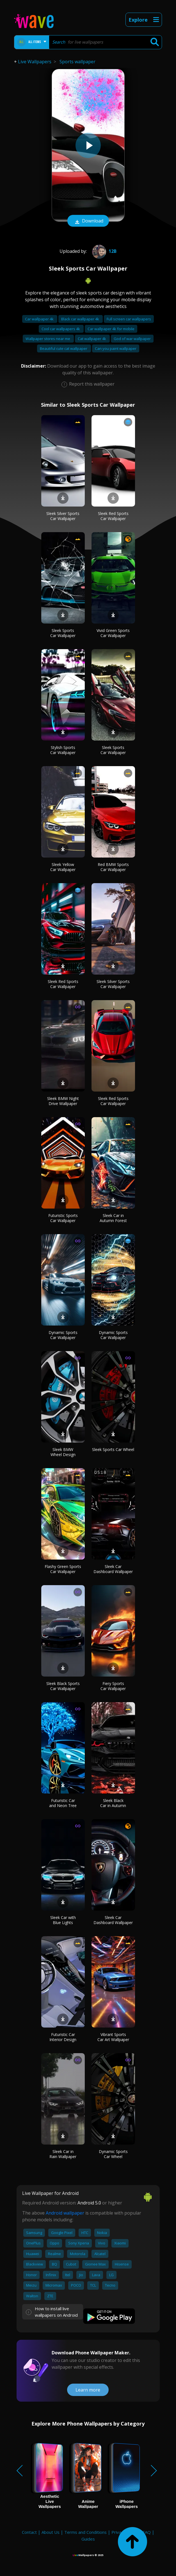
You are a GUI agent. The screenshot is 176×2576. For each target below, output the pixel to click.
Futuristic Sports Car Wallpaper (63, 1218)
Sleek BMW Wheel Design (63, 1452)
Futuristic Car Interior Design (62, 2037)
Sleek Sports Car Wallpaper (63, 633)
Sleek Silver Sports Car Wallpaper (62, 516)
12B (103, 251)
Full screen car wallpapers (129, 318)
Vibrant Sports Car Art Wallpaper (113, 2037)
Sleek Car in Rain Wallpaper (62, 2154)
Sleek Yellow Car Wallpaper (63, 867)
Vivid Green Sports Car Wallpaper (113, 633)
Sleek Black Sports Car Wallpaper (63, 1686)
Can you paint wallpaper (115, 348)
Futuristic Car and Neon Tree (63, 1803)
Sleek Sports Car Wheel (113, 1449)
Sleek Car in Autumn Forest (113, 1218)
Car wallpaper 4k (39, 318)
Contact (29, 2532)
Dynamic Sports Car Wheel (113, 2154)
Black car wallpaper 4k (80, 318)
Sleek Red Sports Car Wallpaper (113, 516)
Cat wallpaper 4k (92, 338)
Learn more (88, 2390)
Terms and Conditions (85, 2532)
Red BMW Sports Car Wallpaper (113, 867)
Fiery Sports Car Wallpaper (113, 1686)
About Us (51, 2532)
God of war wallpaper (132, 338)
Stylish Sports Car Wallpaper (63, 750)
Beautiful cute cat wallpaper (64, 348)
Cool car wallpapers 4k (61, 328)
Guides (88, 2539)
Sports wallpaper (77, 62)
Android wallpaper (65, 2213)
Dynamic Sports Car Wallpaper (63, 1335)
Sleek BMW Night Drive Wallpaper (63, 1101)
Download (88, 221)
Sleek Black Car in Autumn (113, 1803)
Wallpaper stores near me (48, 338)
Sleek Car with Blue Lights (63, 1920)
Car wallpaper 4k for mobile (111, 328)
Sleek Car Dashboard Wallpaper (113, 1569)
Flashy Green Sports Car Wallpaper (63, 1569)
